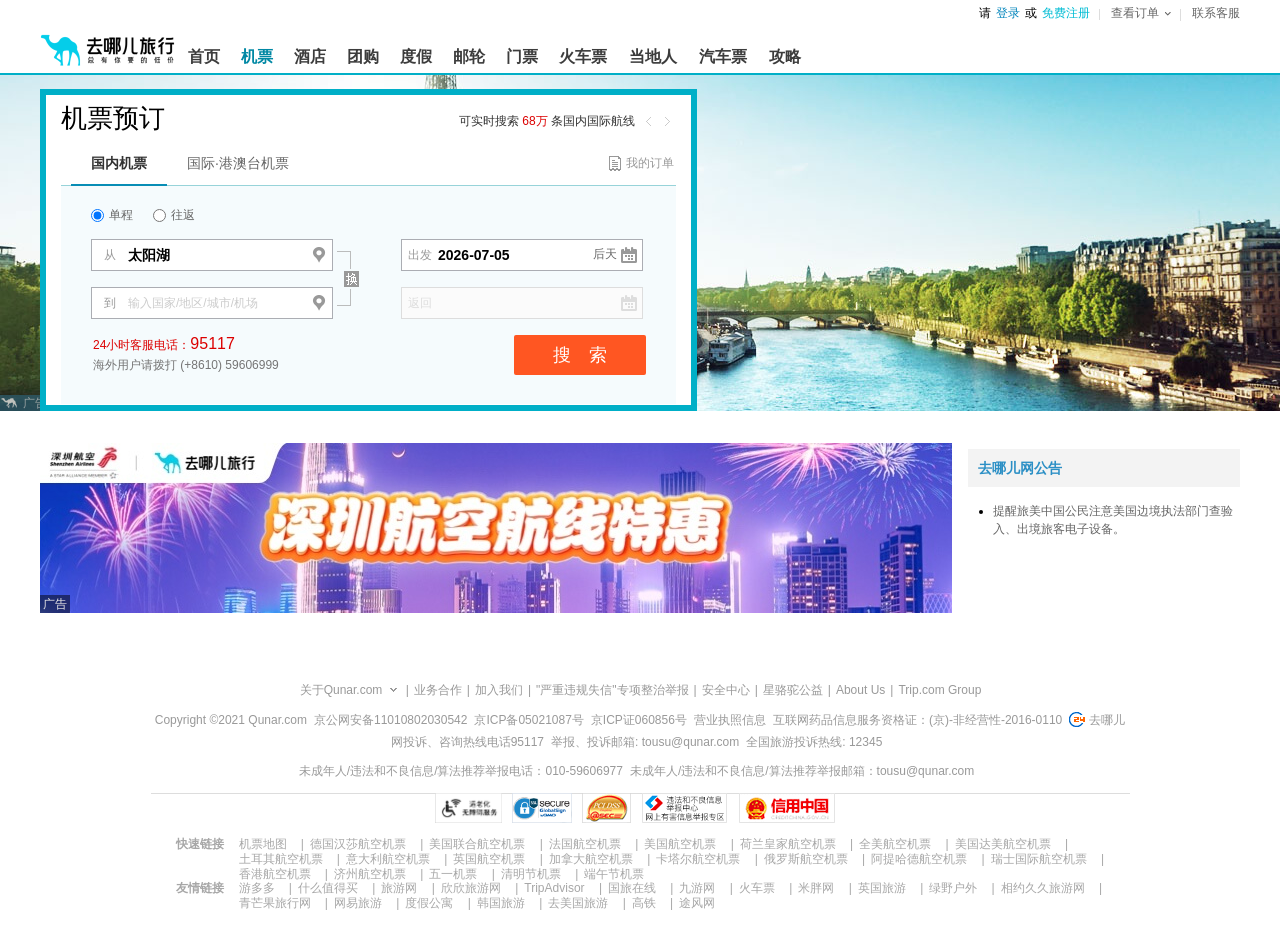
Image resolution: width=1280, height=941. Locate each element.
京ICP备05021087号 (528, 720)
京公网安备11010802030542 (390, 720)
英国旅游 (882, 888)
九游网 (697, 888)
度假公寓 (429, 903)
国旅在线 (632, 888)
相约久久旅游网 (1043, 888)
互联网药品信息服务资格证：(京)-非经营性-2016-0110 (917, 720)
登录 (1008, 13)
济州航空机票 (370, 874)
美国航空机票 (680, 844)
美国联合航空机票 (477, 844)
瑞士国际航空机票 (1039, 859)
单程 (112, 215)
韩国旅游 (501, 903)
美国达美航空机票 (1003, 844)
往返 (174, 215)
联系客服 (1216, 13)
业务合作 (438, 690)
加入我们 (499, 690)
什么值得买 (328, 888)
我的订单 (650, 163)
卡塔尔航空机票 (698, 859)
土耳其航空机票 (281, 859)
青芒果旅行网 (275, 903)
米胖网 (816, 888)
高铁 (644, 903)
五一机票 (453, 874)
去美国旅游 (578, 903)
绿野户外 (953, 888)
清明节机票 (531, 874)
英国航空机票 (489, 859)
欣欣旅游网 (471, 888)
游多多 (257, 888)
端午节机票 (614, 874)
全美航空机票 (895, 844)
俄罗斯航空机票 (806, 859)
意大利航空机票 (388, 859)
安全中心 (726, 690)
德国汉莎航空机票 (358, 844)
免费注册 (1066, 13)
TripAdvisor (554, 888)
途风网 (697, 903)
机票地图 (263, 844)
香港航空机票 (275, 874)
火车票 (757, 888)
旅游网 (399, 888)
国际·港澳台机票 (238, 163)
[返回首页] (108, 42)
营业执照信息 (730, 720)
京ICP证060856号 (639, 720)
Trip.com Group (939, 690)
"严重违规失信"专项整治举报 (612, 690)
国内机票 (119, 163)
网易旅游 (358, 903)
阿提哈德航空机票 (919, 859)
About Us (860, 690)
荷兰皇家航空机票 (788, 844)
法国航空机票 (585, 844)
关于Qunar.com (341, 690)
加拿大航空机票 (591, 859)
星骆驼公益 (793, 690)
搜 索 (580, 355)
